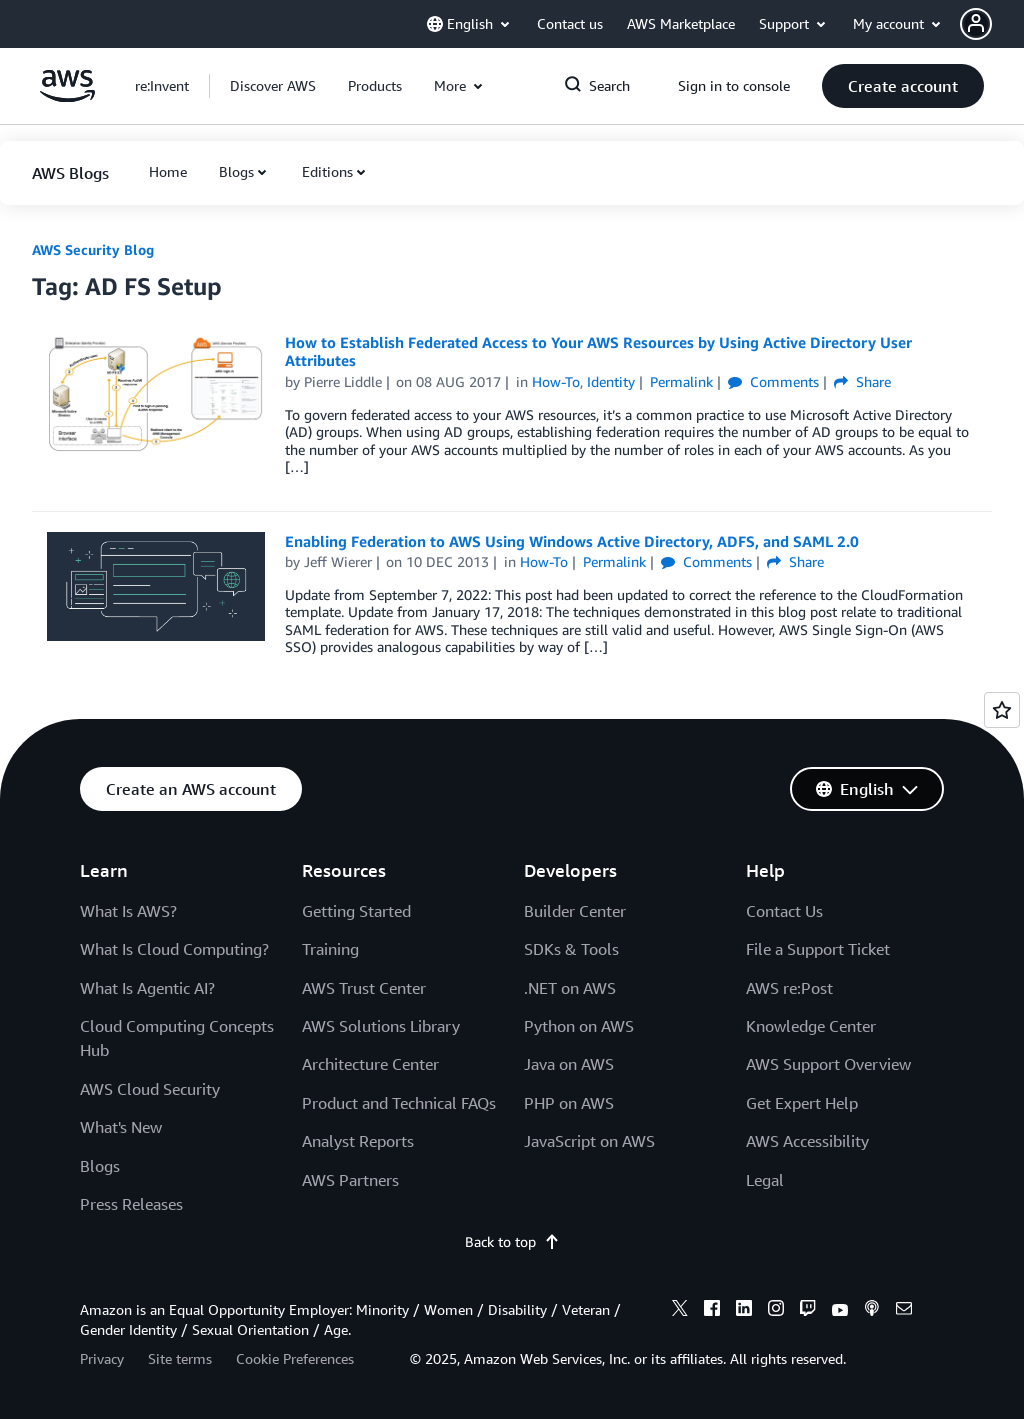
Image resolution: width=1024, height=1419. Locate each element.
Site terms (180, 1358)
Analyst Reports (358, 1141)
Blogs (236, 171)
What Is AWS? (128, 911)
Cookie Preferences (295, 1358)
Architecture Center (370, 1064)
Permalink (681, 381)
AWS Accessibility (807, 1141)
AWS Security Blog (93, 249)
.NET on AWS (570, 988)
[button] (992, 24)
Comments (773, 381)
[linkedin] (744, 1311)
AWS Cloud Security (150, 1089)
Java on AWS (569, 1064)
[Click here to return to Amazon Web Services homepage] (67, 96)
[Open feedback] (1002, 710)
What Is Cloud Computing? (174, 949)
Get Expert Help (802, 1103)
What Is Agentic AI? (147, 988)
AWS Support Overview (828, 1064)
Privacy (102, 1358)
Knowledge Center (811, 1026)
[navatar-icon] (976, 24)
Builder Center (575, 911)
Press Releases (131, 1204)
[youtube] (840, 1311)
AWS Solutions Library (381, 1026)
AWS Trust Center (364, 988)
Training (330, 949)
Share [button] (862, 381)
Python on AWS (579, 1026)
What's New (121, 1127)
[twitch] (808, 1311)
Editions (327, 171)
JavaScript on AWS (589, 1141)
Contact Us (784, 911)
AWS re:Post (789, 988)
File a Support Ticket (818, 949)
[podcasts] (872, 1311)
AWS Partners (350, 1180)
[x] (680, 1311)
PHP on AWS (569, 1103)
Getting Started (356, 911)
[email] (904, 1311)
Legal (765, 1180)
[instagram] (776, 1311)
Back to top (512, 1241)
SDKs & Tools (571, 949)
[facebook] (712, 1311)
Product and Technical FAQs (399, 1103)
